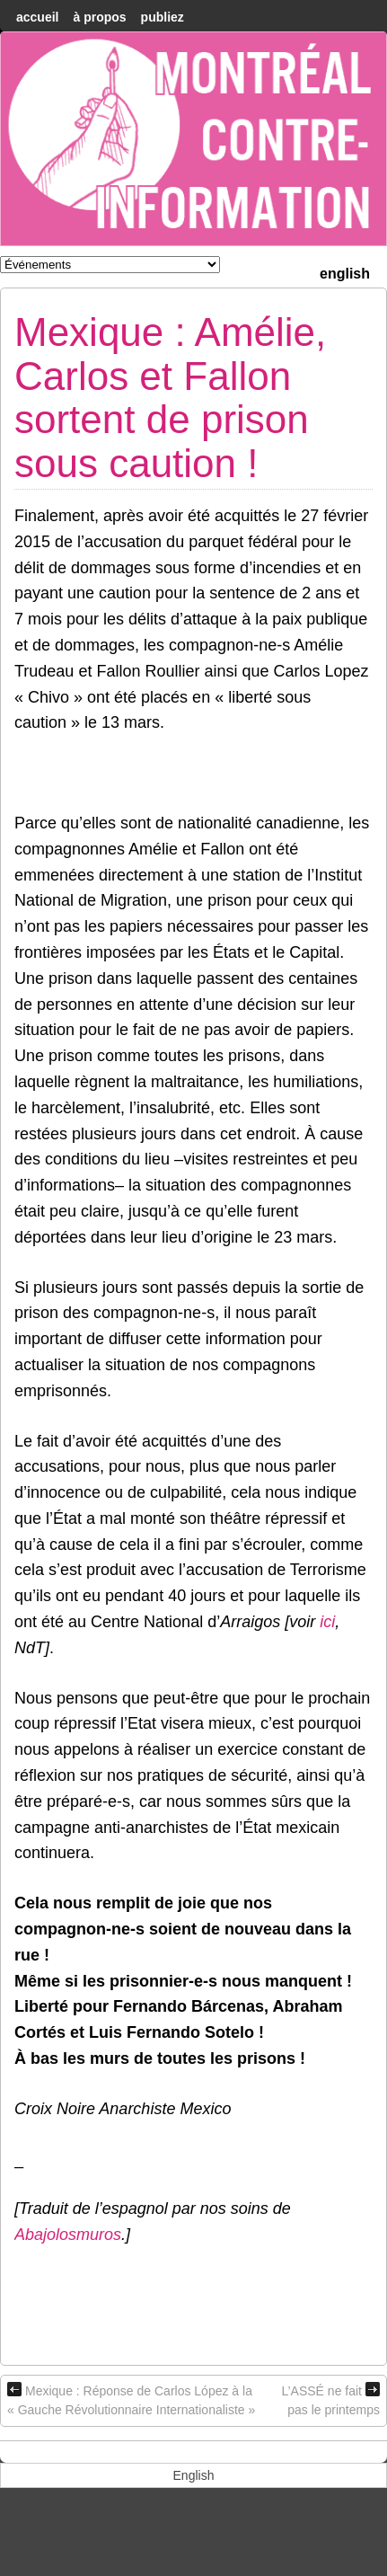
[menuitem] (344, 272)
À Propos (99, 17)
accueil (37, 17)
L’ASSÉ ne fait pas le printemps (330, 2399)
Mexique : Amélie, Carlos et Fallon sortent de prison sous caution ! (170, 397)
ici (327, 1622)
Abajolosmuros (67, 2235)
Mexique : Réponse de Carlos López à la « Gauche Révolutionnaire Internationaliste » (131, 2399)
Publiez (162, 17)
